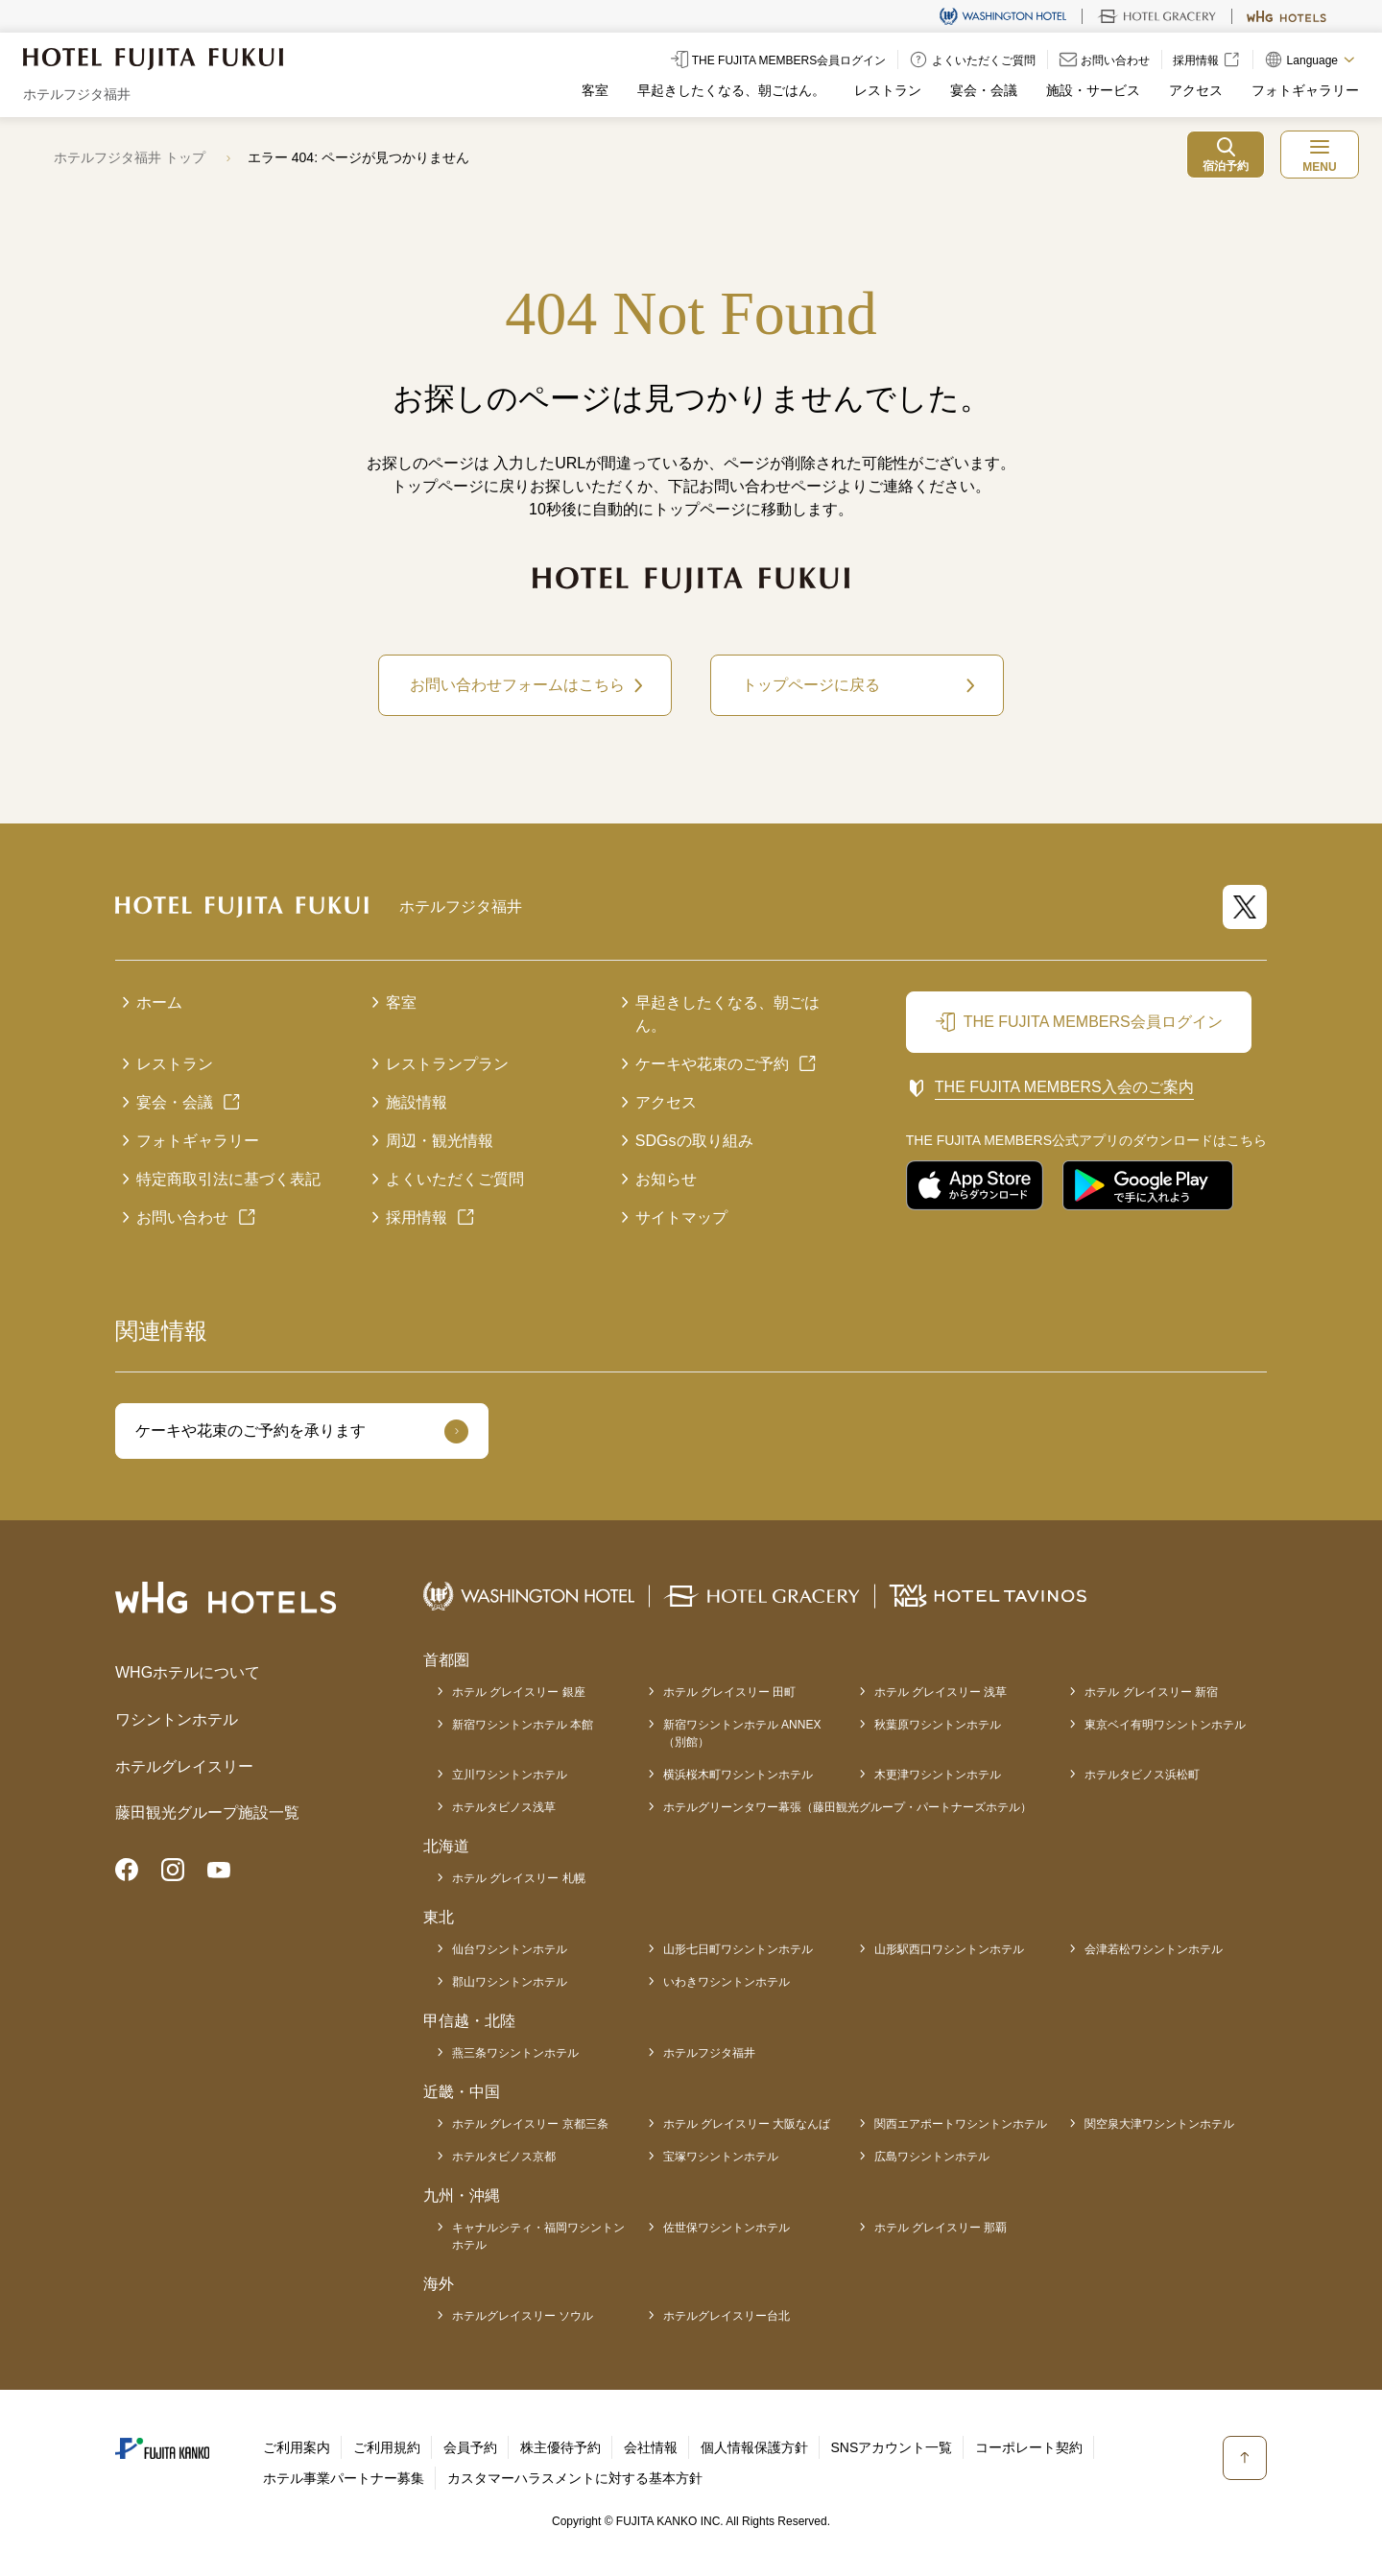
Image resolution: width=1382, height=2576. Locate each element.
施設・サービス (1093, 90)
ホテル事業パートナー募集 (343, 2478)
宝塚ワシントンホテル (720, 2156)
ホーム (159, 1002)
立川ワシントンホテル (509, 1774)
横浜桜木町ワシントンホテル (738, 1774)
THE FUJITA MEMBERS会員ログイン (1093, 1022)
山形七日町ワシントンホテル (738, 1949)
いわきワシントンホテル (726, 1982)
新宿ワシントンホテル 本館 (522, 1724)
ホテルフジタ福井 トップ (129, 157)
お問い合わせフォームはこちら (517, 685)
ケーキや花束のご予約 (712, 1064)
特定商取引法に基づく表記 (228, 1179)
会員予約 (470, 2447)
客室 (595, 90)
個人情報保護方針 (754, 2447)
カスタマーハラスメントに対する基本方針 (575, 2478)
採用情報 (416, 1217)
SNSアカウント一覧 (892, 2447)
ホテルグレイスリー (184, 1766)
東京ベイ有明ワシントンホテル (1165, 1724)
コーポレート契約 (1029, 2447)
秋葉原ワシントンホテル (937, 1724)
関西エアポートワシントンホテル (960, 2124)
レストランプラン (447, 1064)
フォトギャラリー (1305, 90)
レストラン (887, 90)
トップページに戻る (811, 685)
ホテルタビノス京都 (504, 2156)
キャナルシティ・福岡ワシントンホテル (538, 2236)
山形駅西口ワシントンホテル (949, 1949)
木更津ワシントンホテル (937, 1774)
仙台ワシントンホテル (509, 1949)
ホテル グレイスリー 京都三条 (530, 2124)
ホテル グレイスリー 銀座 (518, 1692)
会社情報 (651, 2447)
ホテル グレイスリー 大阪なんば (747, 2124)
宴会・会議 (983, 90)
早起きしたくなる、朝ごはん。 (731, 90)
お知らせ (666, 1179)
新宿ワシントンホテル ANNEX (742, 1734)
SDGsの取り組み (694, 1141)
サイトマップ (681, 1217)
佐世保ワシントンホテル (726, 2227)
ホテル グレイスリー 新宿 (1151, 1692)
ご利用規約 (386, 2447)
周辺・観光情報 (439, 1141)
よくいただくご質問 (455, 1179)
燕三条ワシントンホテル (515, 2053)
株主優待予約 (560, 2447)
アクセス (1196, 90)
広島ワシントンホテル (931, 2156)
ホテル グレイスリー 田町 (730, 1692)
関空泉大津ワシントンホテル (1159, 2124)
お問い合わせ (182, 1217)
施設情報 (416, 1102)
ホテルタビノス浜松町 (1142, 1774)
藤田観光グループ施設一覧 (207, 1812)
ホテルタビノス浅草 (504, 1807)
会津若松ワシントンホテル (1153, 1949)
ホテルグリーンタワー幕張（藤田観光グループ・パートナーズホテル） (847, 1807)
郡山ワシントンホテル (509, 1982)
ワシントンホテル (176, 1719)
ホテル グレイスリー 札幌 (518, 1878)
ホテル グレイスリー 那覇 (941, 2227)
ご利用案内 (296, 2447)
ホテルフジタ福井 (709, 2053)
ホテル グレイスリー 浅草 (941, 1692)
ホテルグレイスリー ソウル (522, 2316)
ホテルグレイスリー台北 (726, 2316)
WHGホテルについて (187, 1672)
